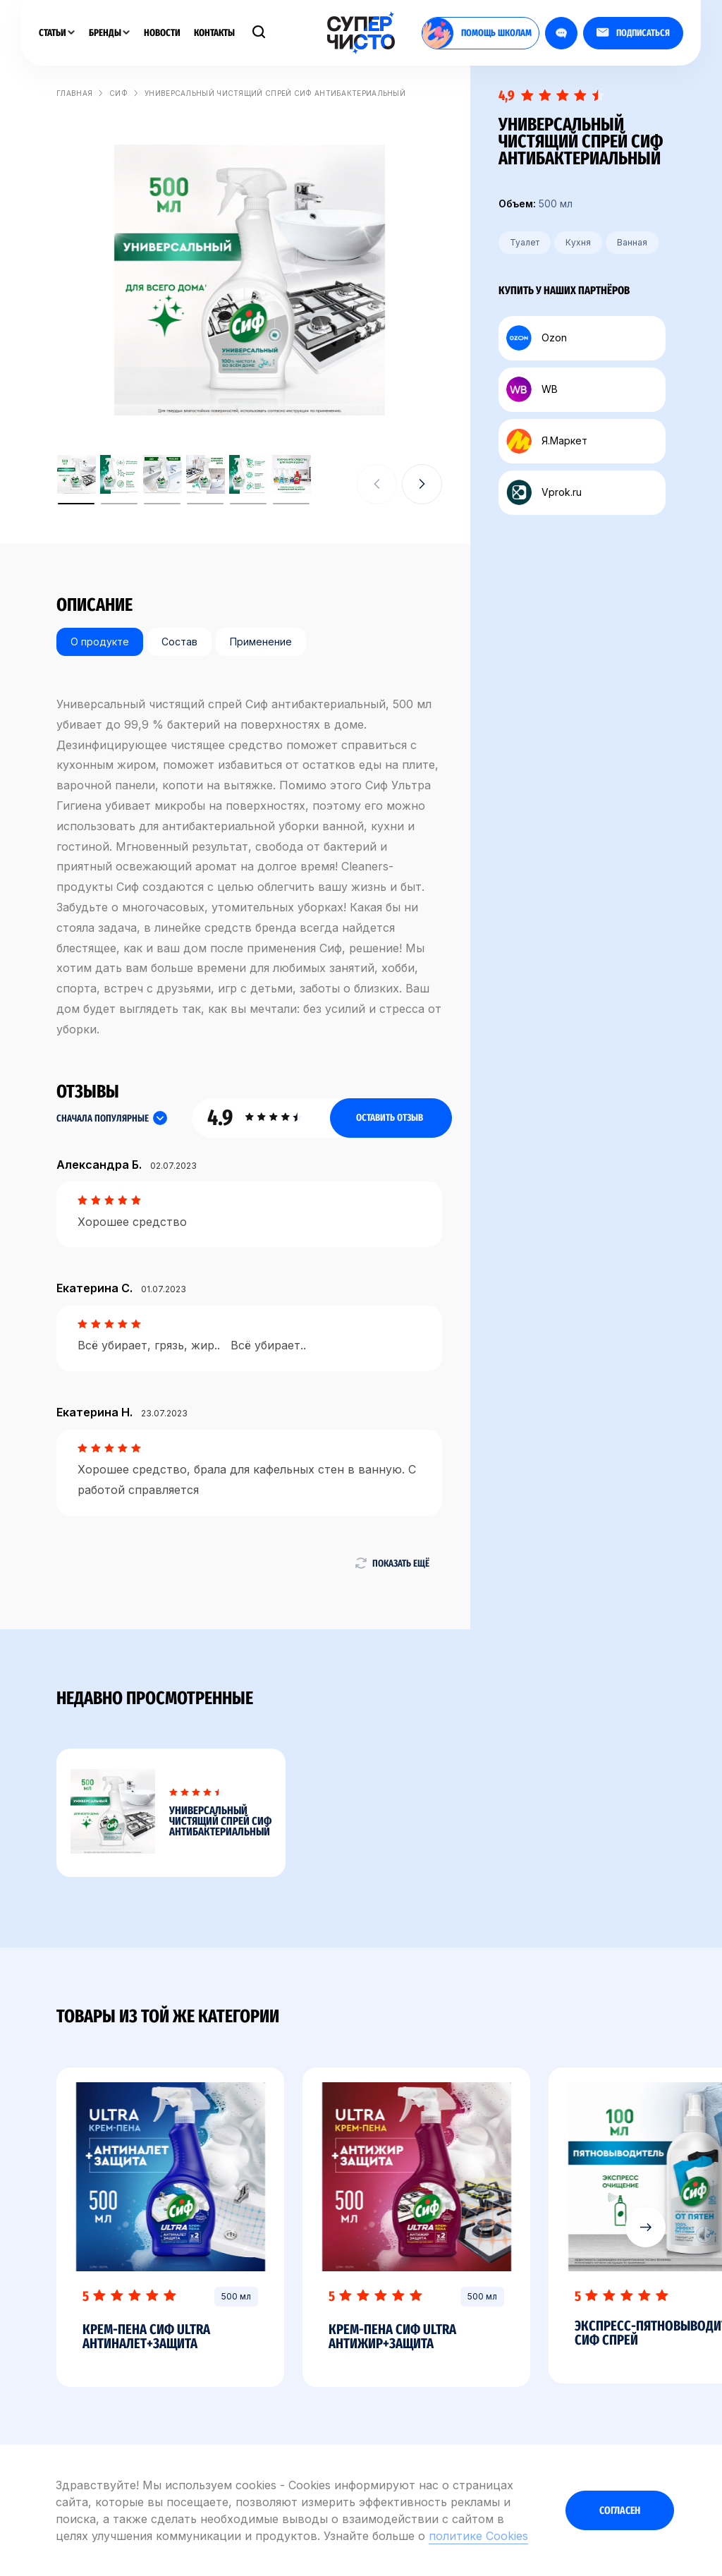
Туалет (524, 242)
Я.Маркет (546, 441)
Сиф (118, 93)
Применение (261, 642)
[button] (422, 484)
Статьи (57, 33)
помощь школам (477, 33)
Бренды (109, 33)
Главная (74, 93)
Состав (179, 642)
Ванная (632, 242)
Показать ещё (391, 1563)
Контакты (214, 33)
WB (532, 389)
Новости (162, 33)
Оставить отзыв (389, 1118)
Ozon (536, 338)
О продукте (100, 642)
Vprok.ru (544, 492)
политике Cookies (478, 2536)
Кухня (578, 242)
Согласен (619, 2510)
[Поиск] (259, 33)
